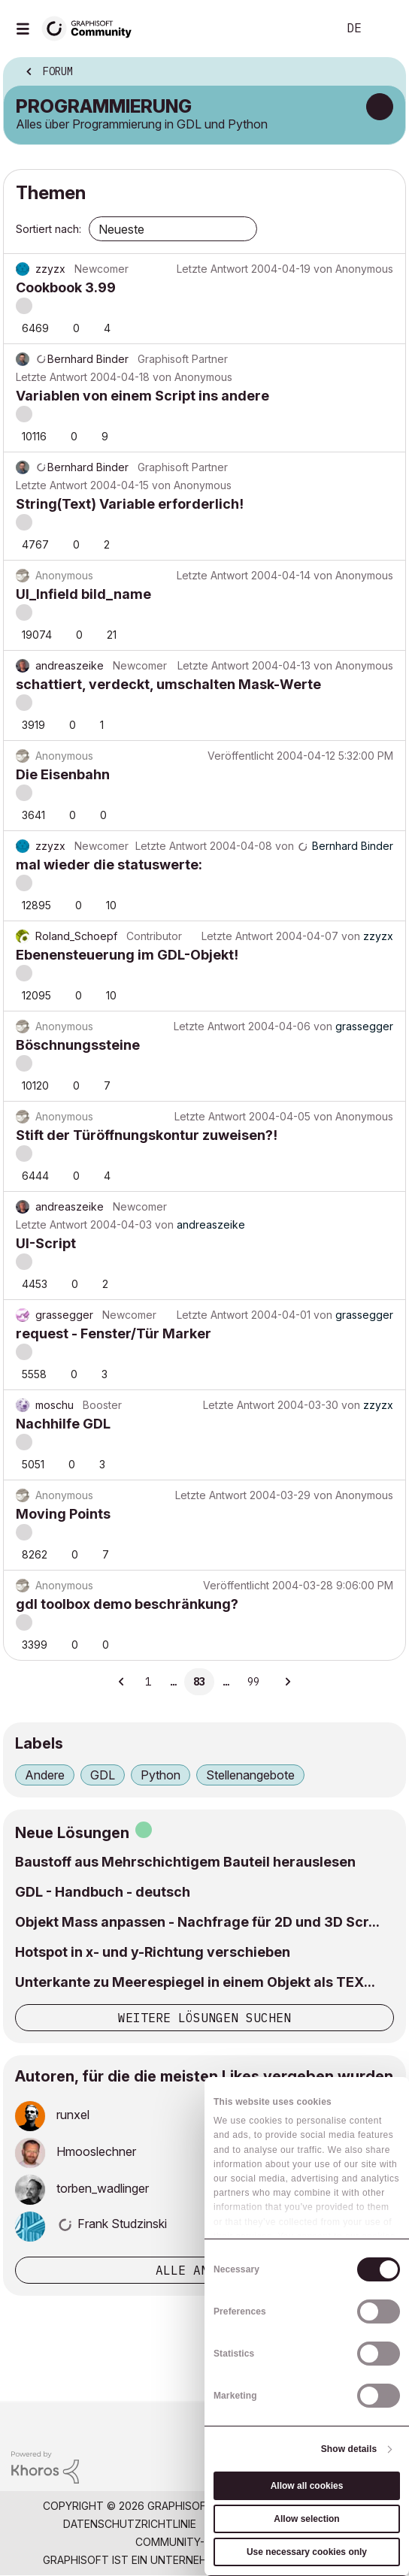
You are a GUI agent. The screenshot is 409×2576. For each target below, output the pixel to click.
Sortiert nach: (48, 228)
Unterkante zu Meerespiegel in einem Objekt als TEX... (195, 1982)
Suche (303, 28)
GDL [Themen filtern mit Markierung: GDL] (102, 1774)
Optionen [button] (384, 73)
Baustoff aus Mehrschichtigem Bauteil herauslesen (185, 1862)
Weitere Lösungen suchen (204, 2017)
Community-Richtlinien (201, 2541)
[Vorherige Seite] (121, 1681)
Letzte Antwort (212, 268)
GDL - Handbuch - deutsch (102, 1892)
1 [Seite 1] (148, 1682)
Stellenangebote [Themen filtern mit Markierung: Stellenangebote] (250, 1774)
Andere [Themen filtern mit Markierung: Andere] (45, 1774)
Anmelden (385, 28)
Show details (349, 2449)
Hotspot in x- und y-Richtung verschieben (152, 1952)
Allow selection (306, 2519)
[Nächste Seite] (287, 1681)
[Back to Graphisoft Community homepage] (91, 27)
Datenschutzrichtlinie (129, 2523)
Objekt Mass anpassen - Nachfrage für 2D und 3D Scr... (197, 1922)
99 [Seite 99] (253, 1682)
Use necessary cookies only (307, 2552)
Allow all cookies (307, 2486)
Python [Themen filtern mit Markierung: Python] (160, 1774)
